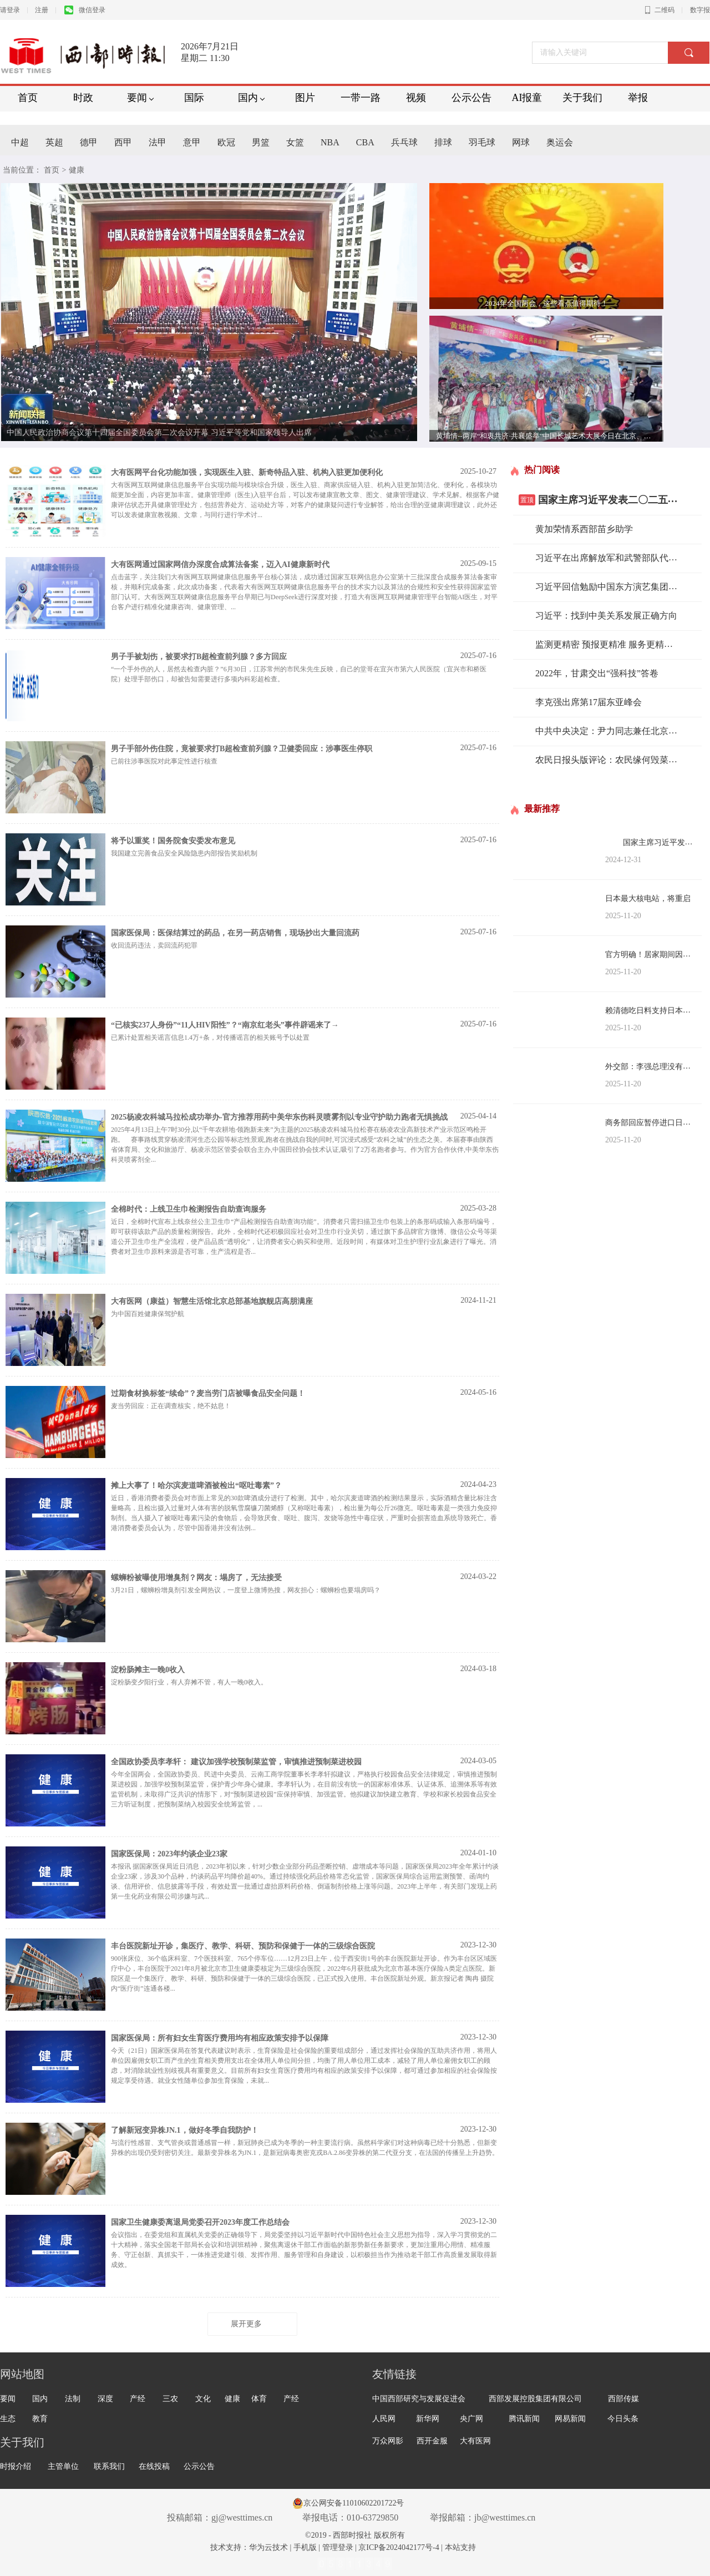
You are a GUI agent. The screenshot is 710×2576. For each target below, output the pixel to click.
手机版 (305, 2547)
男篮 (261, 142)
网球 (521, 142)
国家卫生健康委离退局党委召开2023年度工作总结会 (200, 2222)
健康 (232, 2399)
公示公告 (199, 2466)
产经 (137, 2399)
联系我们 (109, 2466)
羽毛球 (482, 142)
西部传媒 (623, 2399)
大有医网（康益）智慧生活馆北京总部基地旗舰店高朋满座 (212, 1301)
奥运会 (559, 142)
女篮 (295, 142)
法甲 (157, 142)
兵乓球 (404, 142)
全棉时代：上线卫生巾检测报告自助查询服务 (188, 1209)
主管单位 (63, 2466)
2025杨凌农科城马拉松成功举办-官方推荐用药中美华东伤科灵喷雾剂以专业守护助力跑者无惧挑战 (279, 1117)
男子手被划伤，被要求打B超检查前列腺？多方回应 (199, 656)
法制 (72, 2399)
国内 (40, 2399)
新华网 (427, 2419)
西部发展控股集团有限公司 (535, 2399)
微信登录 (84, 10)
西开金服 (432, 2441)
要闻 (8, 2399)
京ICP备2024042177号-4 (398, 2547)
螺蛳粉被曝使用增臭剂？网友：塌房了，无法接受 (196, 1577)
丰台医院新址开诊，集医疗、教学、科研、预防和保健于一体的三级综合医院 (243, 1946)
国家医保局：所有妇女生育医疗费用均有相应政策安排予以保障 (219, 2038)
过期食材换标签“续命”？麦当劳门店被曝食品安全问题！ (208, 1393)
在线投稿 (154, 2466)
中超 (20, 142)
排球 (443, 142)
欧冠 (226, 142)
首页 (51, 170)
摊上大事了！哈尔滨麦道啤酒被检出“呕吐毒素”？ (196, 1485)
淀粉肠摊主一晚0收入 (148, 1670)
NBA (330, 142)
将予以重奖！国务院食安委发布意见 (173, 841)
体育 (259, 2399)
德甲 (89, 142)
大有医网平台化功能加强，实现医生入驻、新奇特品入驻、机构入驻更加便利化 (247, 472)
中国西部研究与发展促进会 (418, 2399)
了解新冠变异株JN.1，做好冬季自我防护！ (184, 2130)
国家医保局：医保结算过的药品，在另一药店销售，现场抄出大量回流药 (235, 933)
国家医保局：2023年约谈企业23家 (169, 1854)
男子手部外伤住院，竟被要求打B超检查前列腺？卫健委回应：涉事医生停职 (241, 749)
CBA (365, 142)
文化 (203, 2399)
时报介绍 (15, 2466)
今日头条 (622, 2419)
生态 (8, 2419)
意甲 (192, 142)
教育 (40, 2419)
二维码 (659, 10)
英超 (54, 142)
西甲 (123, 142)
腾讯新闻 (524, 2419)
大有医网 (475, 2441)
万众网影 (387, 2441)
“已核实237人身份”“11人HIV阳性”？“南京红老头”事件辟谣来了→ (225, 1025)
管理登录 (337, 2547)
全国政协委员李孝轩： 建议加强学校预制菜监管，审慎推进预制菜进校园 (236, 1762)
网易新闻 (570, 2419)
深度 (105, 2399)
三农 (170, 2399)
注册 (41, 10)
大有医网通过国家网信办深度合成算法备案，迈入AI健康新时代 (220, 564)
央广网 (471, 2419)
